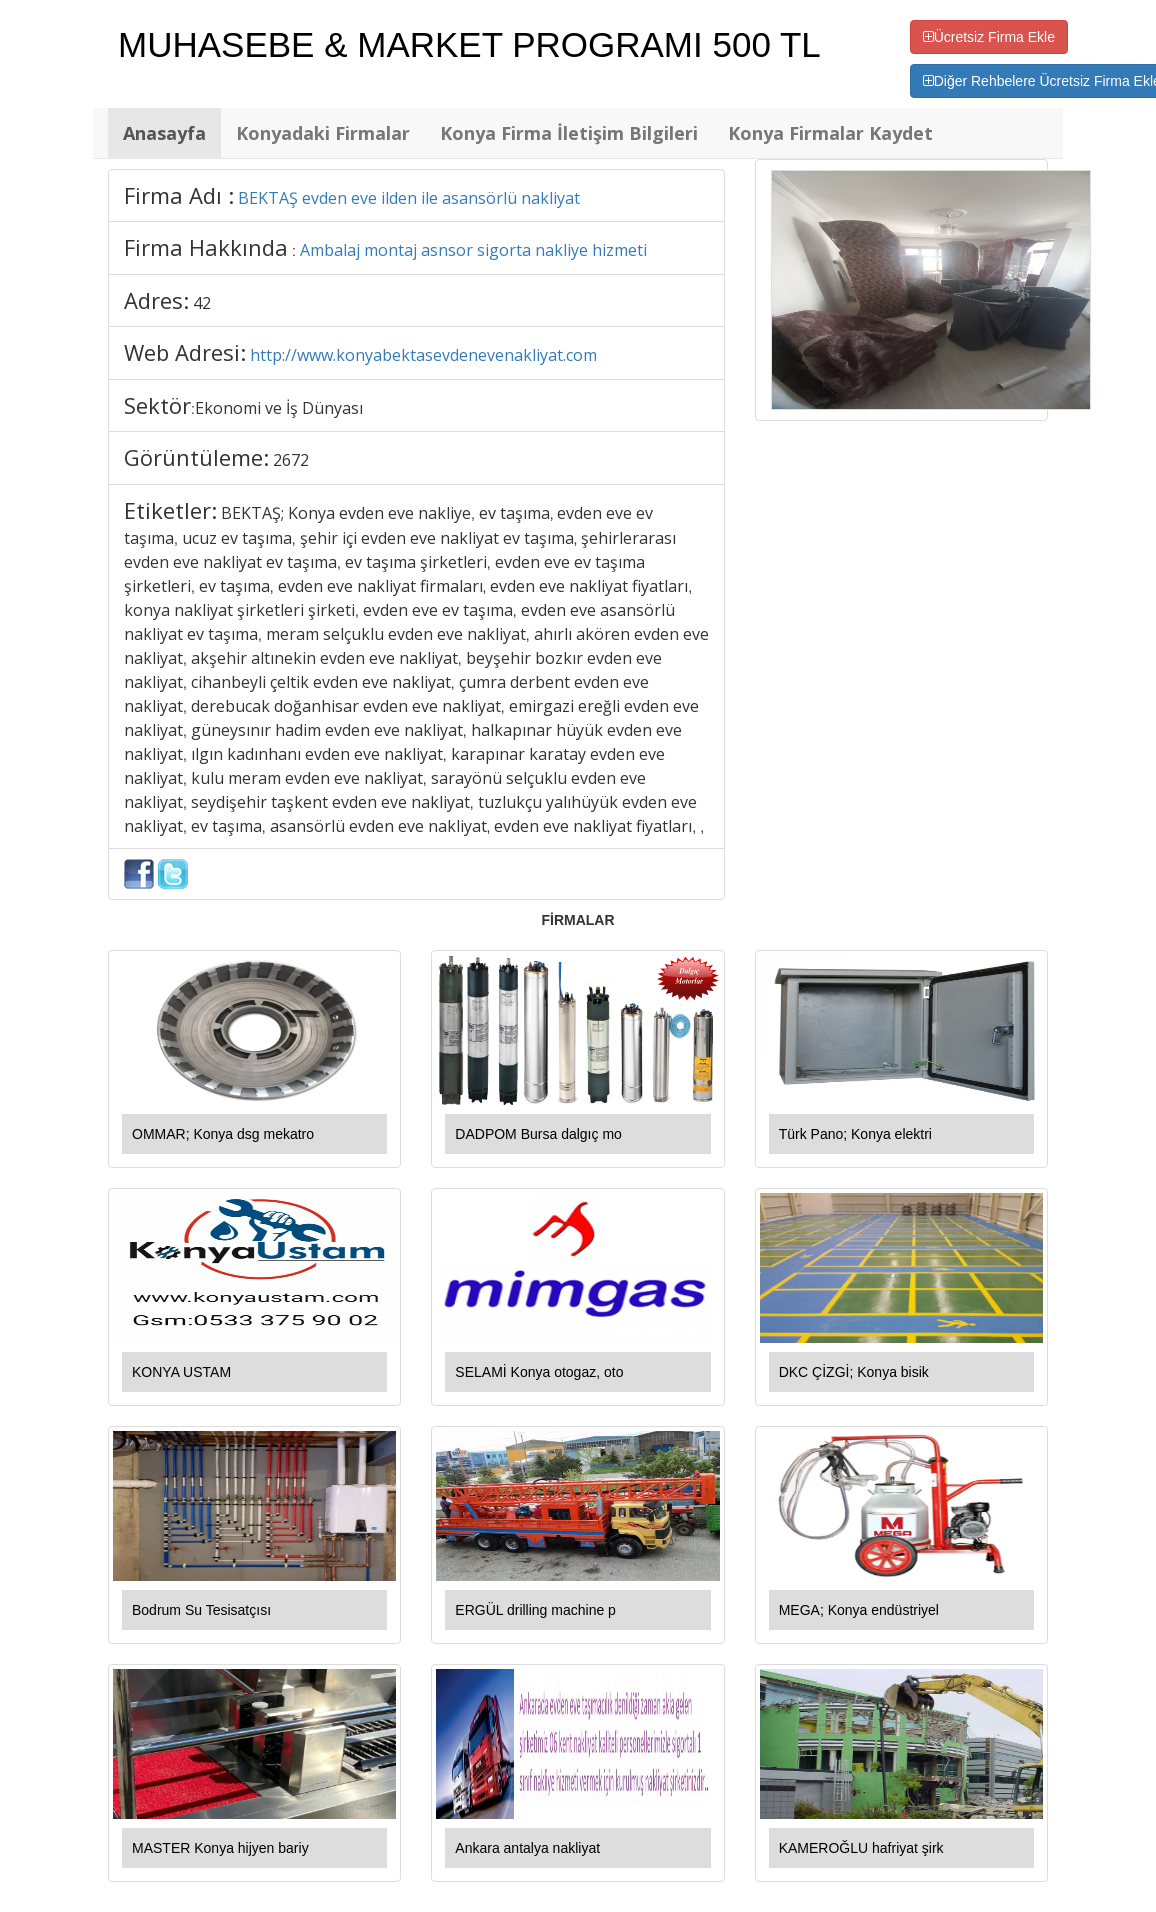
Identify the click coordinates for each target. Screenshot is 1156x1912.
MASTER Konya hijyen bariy (220, 1848)
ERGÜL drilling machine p (535, 1610)
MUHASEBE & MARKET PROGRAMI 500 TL (469, 44)
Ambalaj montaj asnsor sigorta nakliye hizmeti (473, 250)
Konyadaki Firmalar (323, 133)
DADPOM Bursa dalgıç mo (538, 1134)
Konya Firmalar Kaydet (830, 133)
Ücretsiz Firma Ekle (989, 37)
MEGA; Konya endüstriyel (859, 1610)
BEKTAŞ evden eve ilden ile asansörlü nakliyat (409, 198)
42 (202, 303)
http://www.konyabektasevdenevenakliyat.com (423, 355)
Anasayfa (164, 133)
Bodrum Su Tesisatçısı (201, 1610)
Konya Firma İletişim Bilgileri (569, 133)
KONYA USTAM (181, 1372)
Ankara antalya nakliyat (527, 1848)
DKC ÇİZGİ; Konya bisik (854, 1372)
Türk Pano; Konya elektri (855, 1134)
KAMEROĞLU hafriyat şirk (861, 1848)
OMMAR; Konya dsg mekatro (223, 1134)
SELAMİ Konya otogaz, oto (539, 1372)
